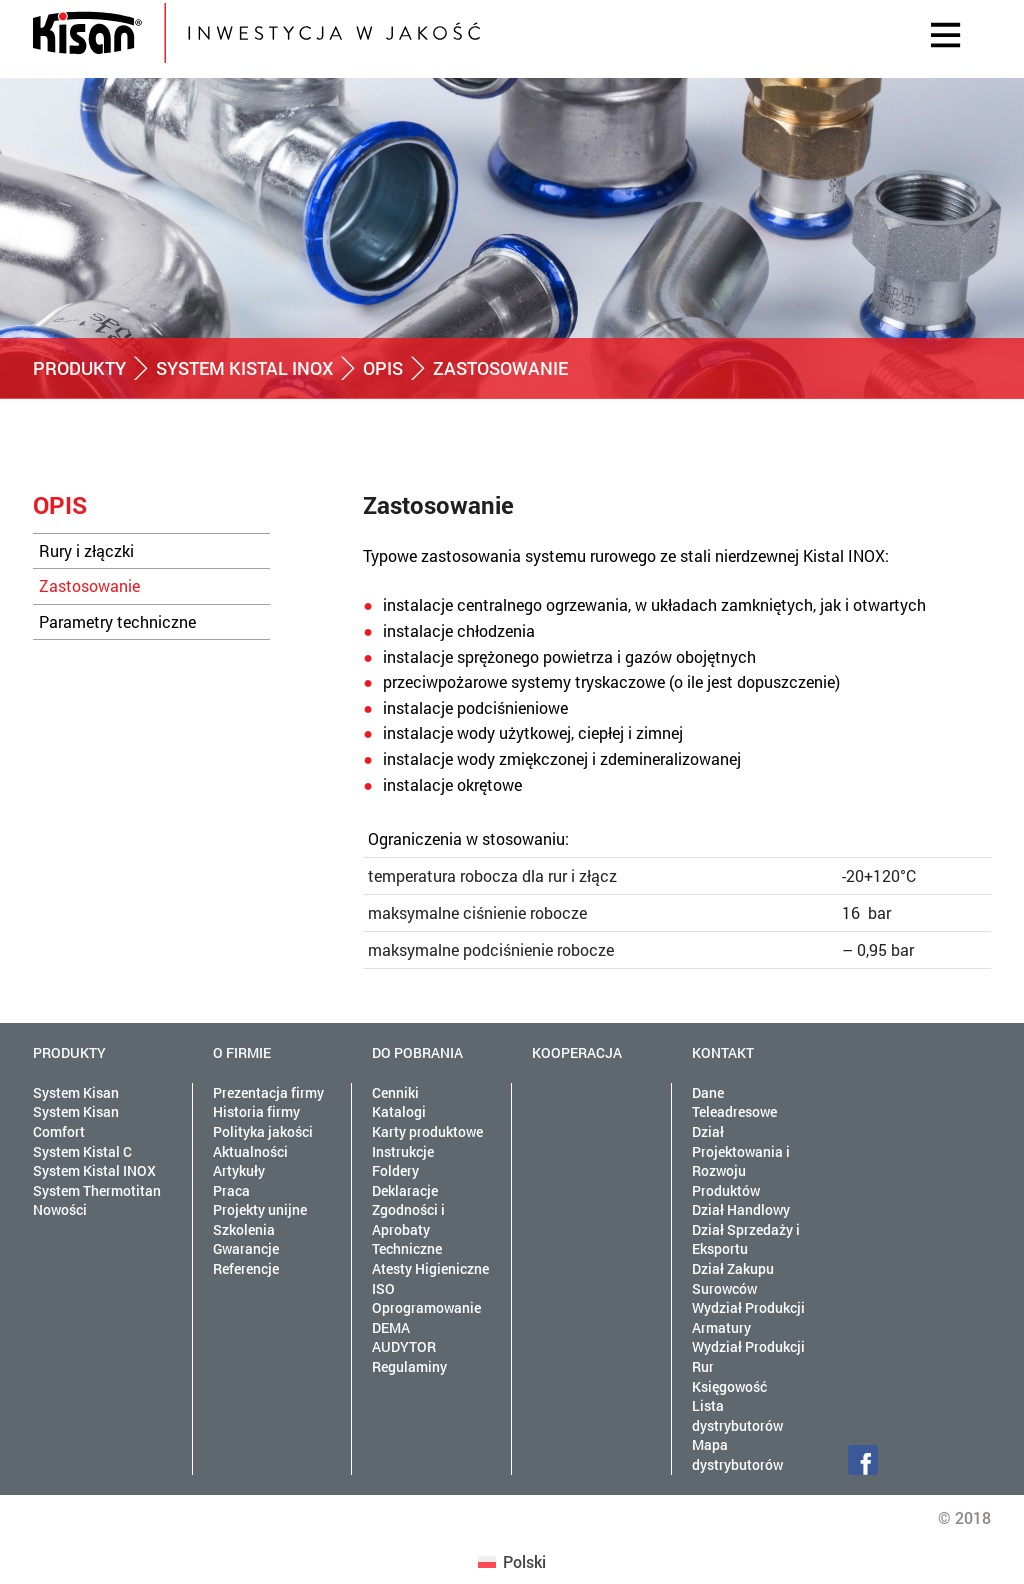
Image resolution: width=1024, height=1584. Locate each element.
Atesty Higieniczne (430, 1268)
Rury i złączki (86, 550)
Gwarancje (246, 1248)
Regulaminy (409, 1366)
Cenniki (395, 1092)
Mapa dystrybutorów (737, 1454)
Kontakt (723, 1052)
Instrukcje (403, 1151)
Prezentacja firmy (268, 1092)
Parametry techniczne (117, 621)
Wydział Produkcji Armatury (748, 1317)
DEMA (391, 1327)
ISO (383, 1288)
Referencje (246, 1268)
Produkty (79, 368)
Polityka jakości (263, 1131)
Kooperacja (577, 1052)
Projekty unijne (260, 1209)
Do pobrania (417, 1052)
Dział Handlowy (741, 1209)
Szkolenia (244, 1229)
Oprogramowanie (426, 1307)
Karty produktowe (427, 1131)
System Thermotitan (97, 1190)
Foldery (395, 1170)
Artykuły (239, 1170)
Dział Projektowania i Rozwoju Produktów (741, 1161)
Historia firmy (256, 1111)
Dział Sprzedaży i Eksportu (746, 1239)
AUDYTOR (404, 1346)
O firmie (242, 1052)
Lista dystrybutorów (737, 1415)
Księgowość (729, 1386)
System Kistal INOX (244, 368)
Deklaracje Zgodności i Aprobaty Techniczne (408, 1220)
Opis (383, 368)
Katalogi (399, 1111)
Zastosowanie (89, 585)
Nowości (60, 1209)
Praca (231, 1190)
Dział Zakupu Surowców (733, 1278)
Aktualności (250, 1151)
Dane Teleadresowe (734, 1102)
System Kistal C (82, 1151)
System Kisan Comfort (76, 1121)
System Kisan (76, 1092)
